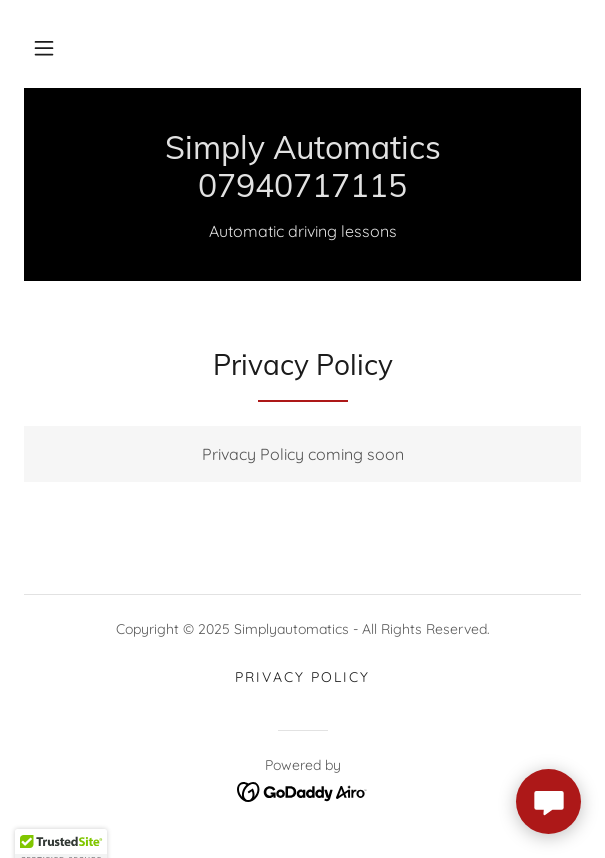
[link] (302, 166)
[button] (44, 48)
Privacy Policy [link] (302, 677)
